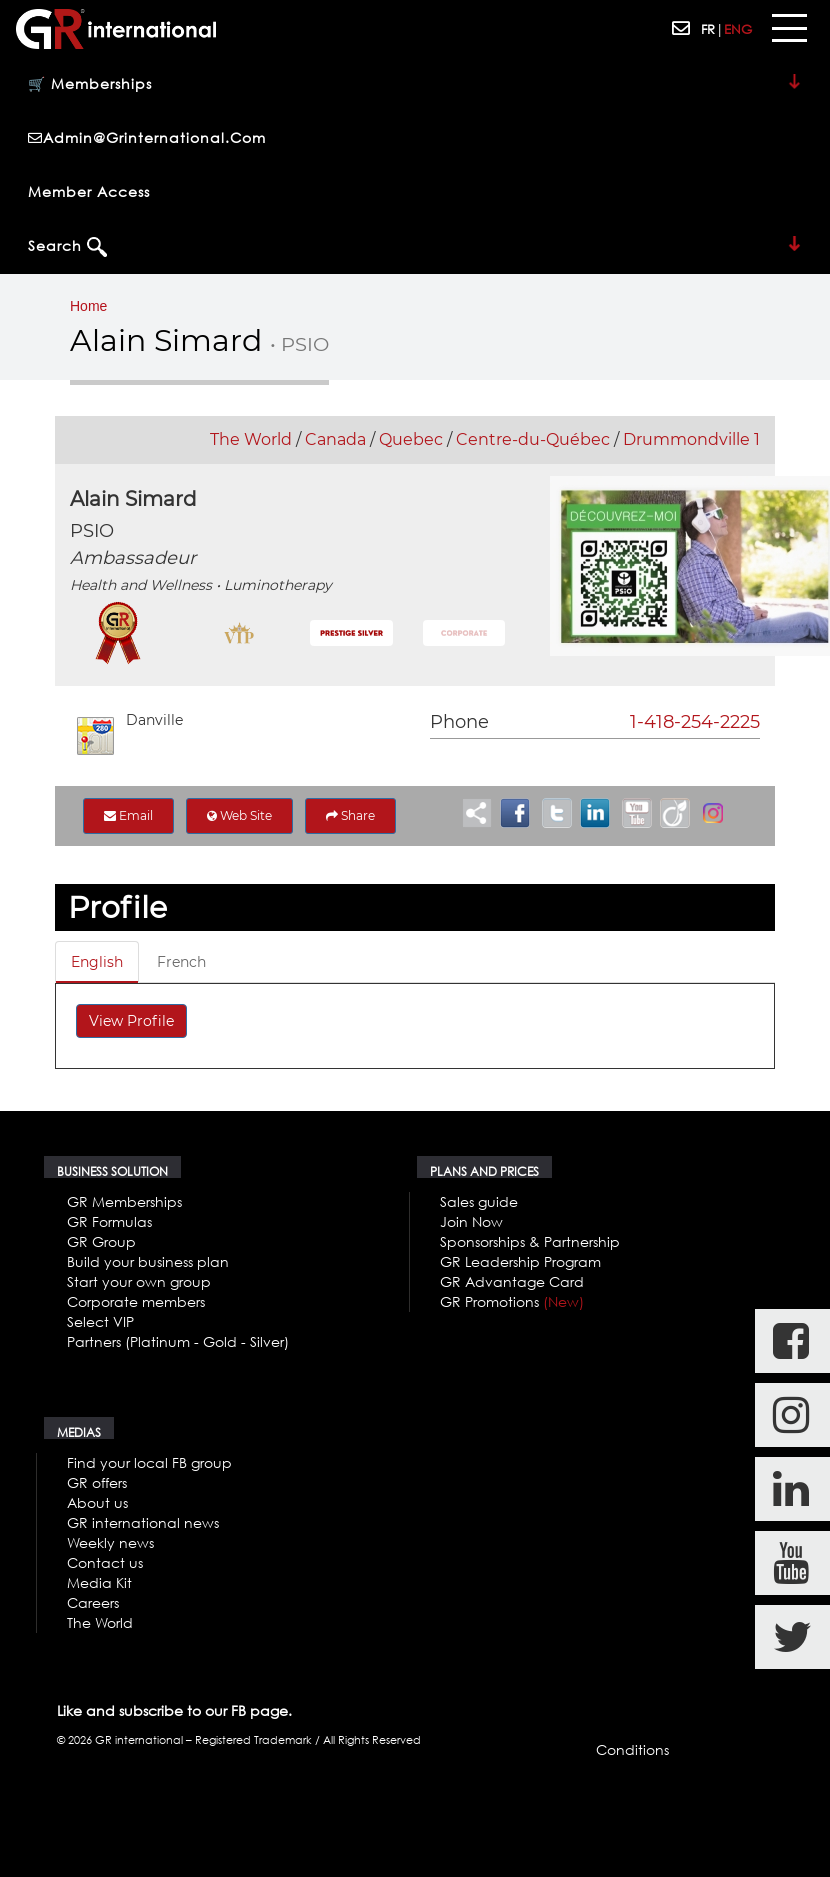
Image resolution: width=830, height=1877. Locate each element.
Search (415, 247)
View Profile (131, 1021)
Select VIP (100, 1321)
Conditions (632, 1749)
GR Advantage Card (512, 1281)
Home (88, 306)
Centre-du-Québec (533, 439)
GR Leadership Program (520, 1261)
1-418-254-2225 (695, 722)
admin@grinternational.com (147, 137)
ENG (738, 29)
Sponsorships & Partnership (530, 1241)
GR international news (143, 1522)
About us (97, 1502)
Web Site (239, 815)
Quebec (411, 439)
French (181, 962)
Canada (335, 439)
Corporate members (136, 1301)
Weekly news (110, 1542)
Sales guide (479, 1201)
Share (350, 815)
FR (708, 29)
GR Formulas (109, 1221)
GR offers (97, 1482)
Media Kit (99, 1582)
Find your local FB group (149, 1462)
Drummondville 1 (691, 439)
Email (128, 815)
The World (251, 439)
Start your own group (139, 1281)
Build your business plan (148, 1261)
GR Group (101, 1241)
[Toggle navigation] (789, 29)
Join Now (471, 1221)
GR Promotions (512, 1301)
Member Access (89, 191)
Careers (93, 1602)
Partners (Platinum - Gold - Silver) (178, 1341)
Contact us (105, 1562)
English (97, 962)
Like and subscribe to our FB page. (174, 1710)
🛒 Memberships (415, 85)
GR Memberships (124, 1201)
